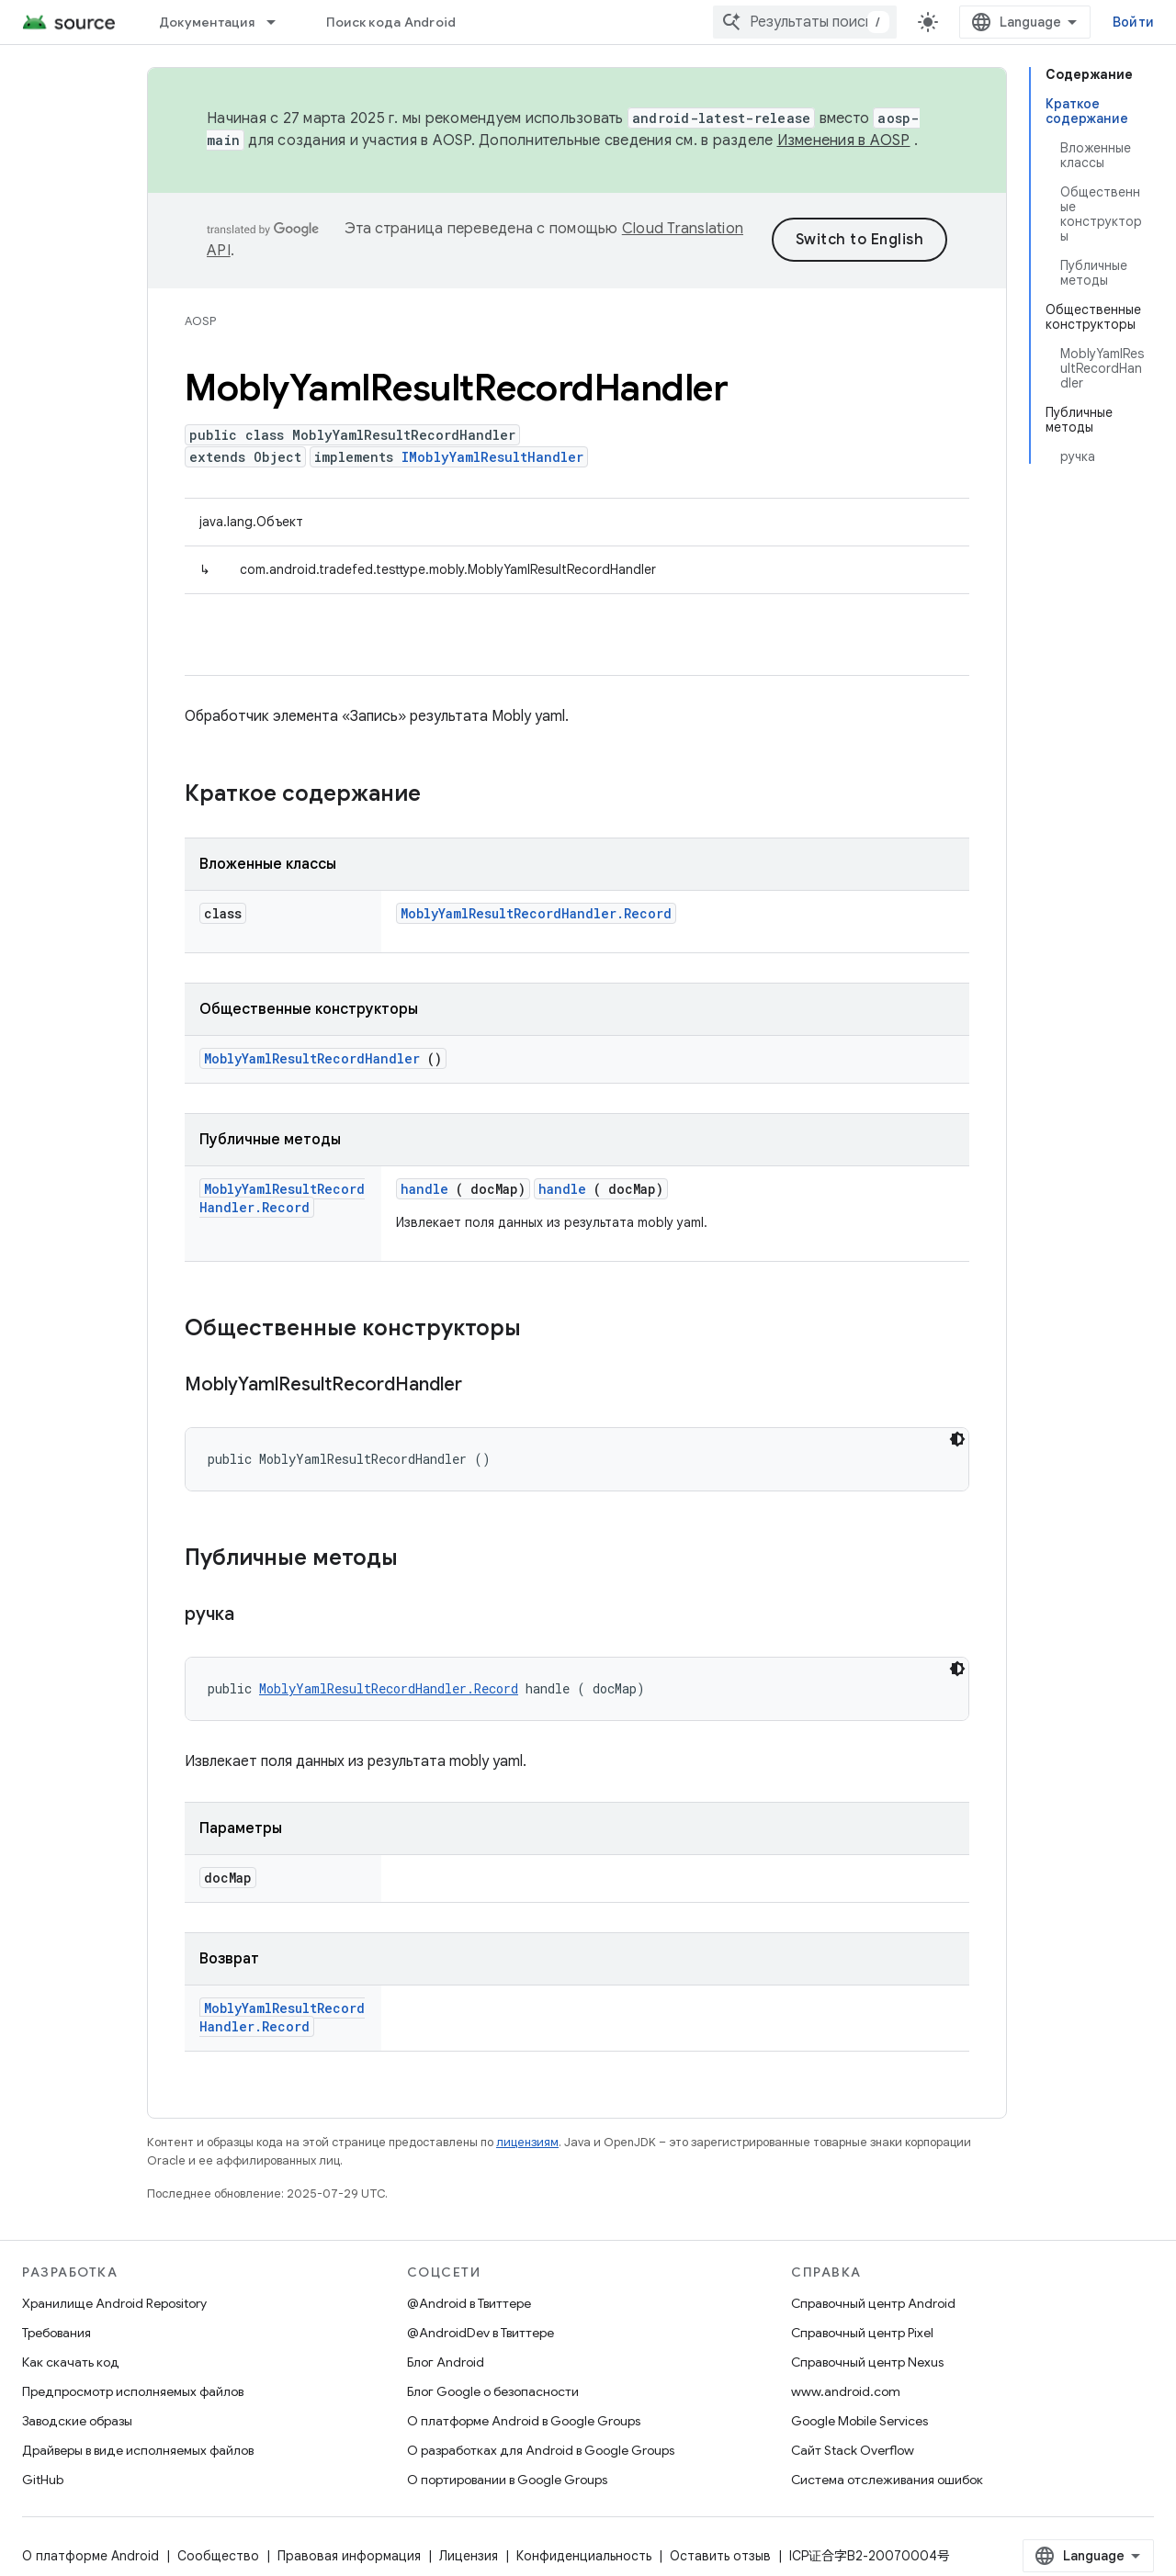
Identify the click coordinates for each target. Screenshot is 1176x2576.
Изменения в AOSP (843, 140)
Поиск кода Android (391, 22)
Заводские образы (77, 2421)
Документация (206, 22)
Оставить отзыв (720, 2555)
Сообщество (218, 2555)
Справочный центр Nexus (867, 2362)
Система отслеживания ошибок (887, 2479)
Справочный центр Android (873, 2303)
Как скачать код (70, 2362)
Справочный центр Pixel (862, 2332)
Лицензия (468, 2555)
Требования (56, 2332)
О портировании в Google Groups (507, 2479)
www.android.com (845, 2391)
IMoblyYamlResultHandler (492, 457)
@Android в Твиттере (469, 2303)
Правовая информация (349, 2555)
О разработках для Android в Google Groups (540, 2450)
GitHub (42, 2479)
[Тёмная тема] (957, 1439)
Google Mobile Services (859, 2421)
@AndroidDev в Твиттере (480, 2332)
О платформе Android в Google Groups (523, 2421)
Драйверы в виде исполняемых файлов (138, 2450)
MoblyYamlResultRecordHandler (312, 1058)
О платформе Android (90, 2555)
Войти (1133, 22)
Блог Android (445, 2362)
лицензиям (527, 2142)
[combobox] (805, 22)
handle (424, 1189)
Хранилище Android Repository (114, 2303)
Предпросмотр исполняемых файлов (132, 2391)
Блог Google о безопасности (493, 2391)
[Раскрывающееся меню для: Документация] (279, 22)
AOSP (200, 321)
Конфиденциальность (583, 2555)
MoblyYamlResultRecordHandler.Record (536, 913)
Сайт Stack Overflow (852, 2450)
